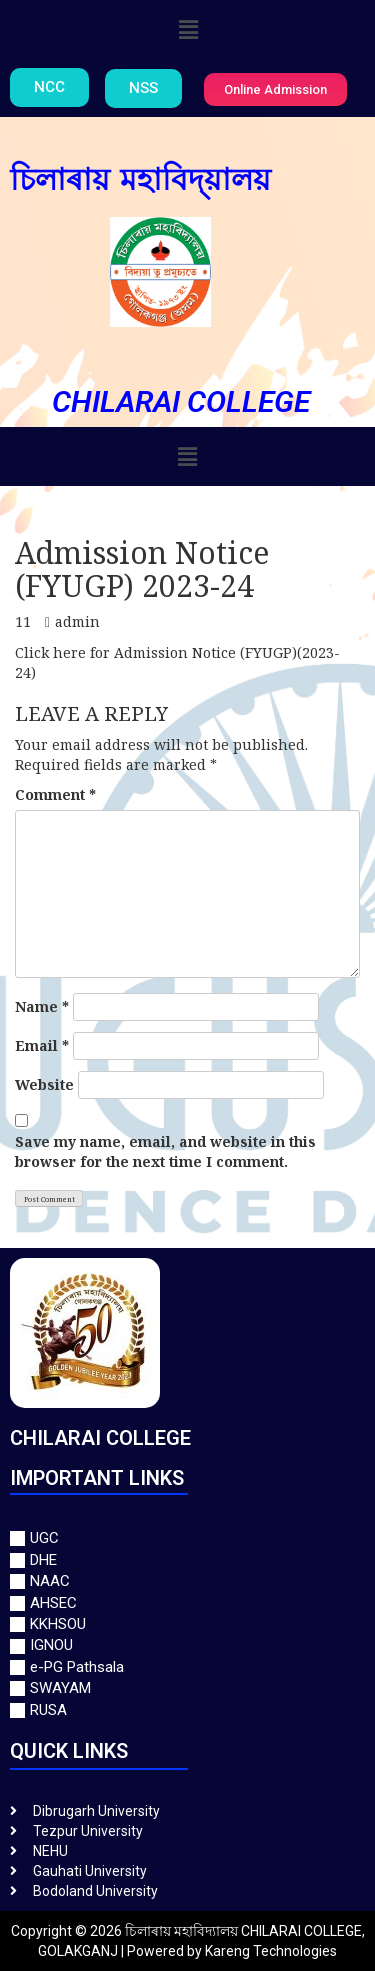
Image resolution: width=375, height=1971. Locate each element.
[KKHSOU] (187, 1624)
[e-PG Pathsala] (187, 1667)
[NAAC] (187, 1581)
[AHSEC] (187, 1603)
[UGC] (187, 1538)
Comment (55, 794)
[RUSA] (187, 1710)
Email (42, 1045)
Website (44, 1084)
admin (77, 621)
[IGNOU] (187, 1645)
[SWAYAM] (187, 1688)
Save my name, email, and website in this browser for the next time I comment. (165, 1151)
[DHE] (187, 1560)
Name (42, 1006)
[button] (189, 29)
